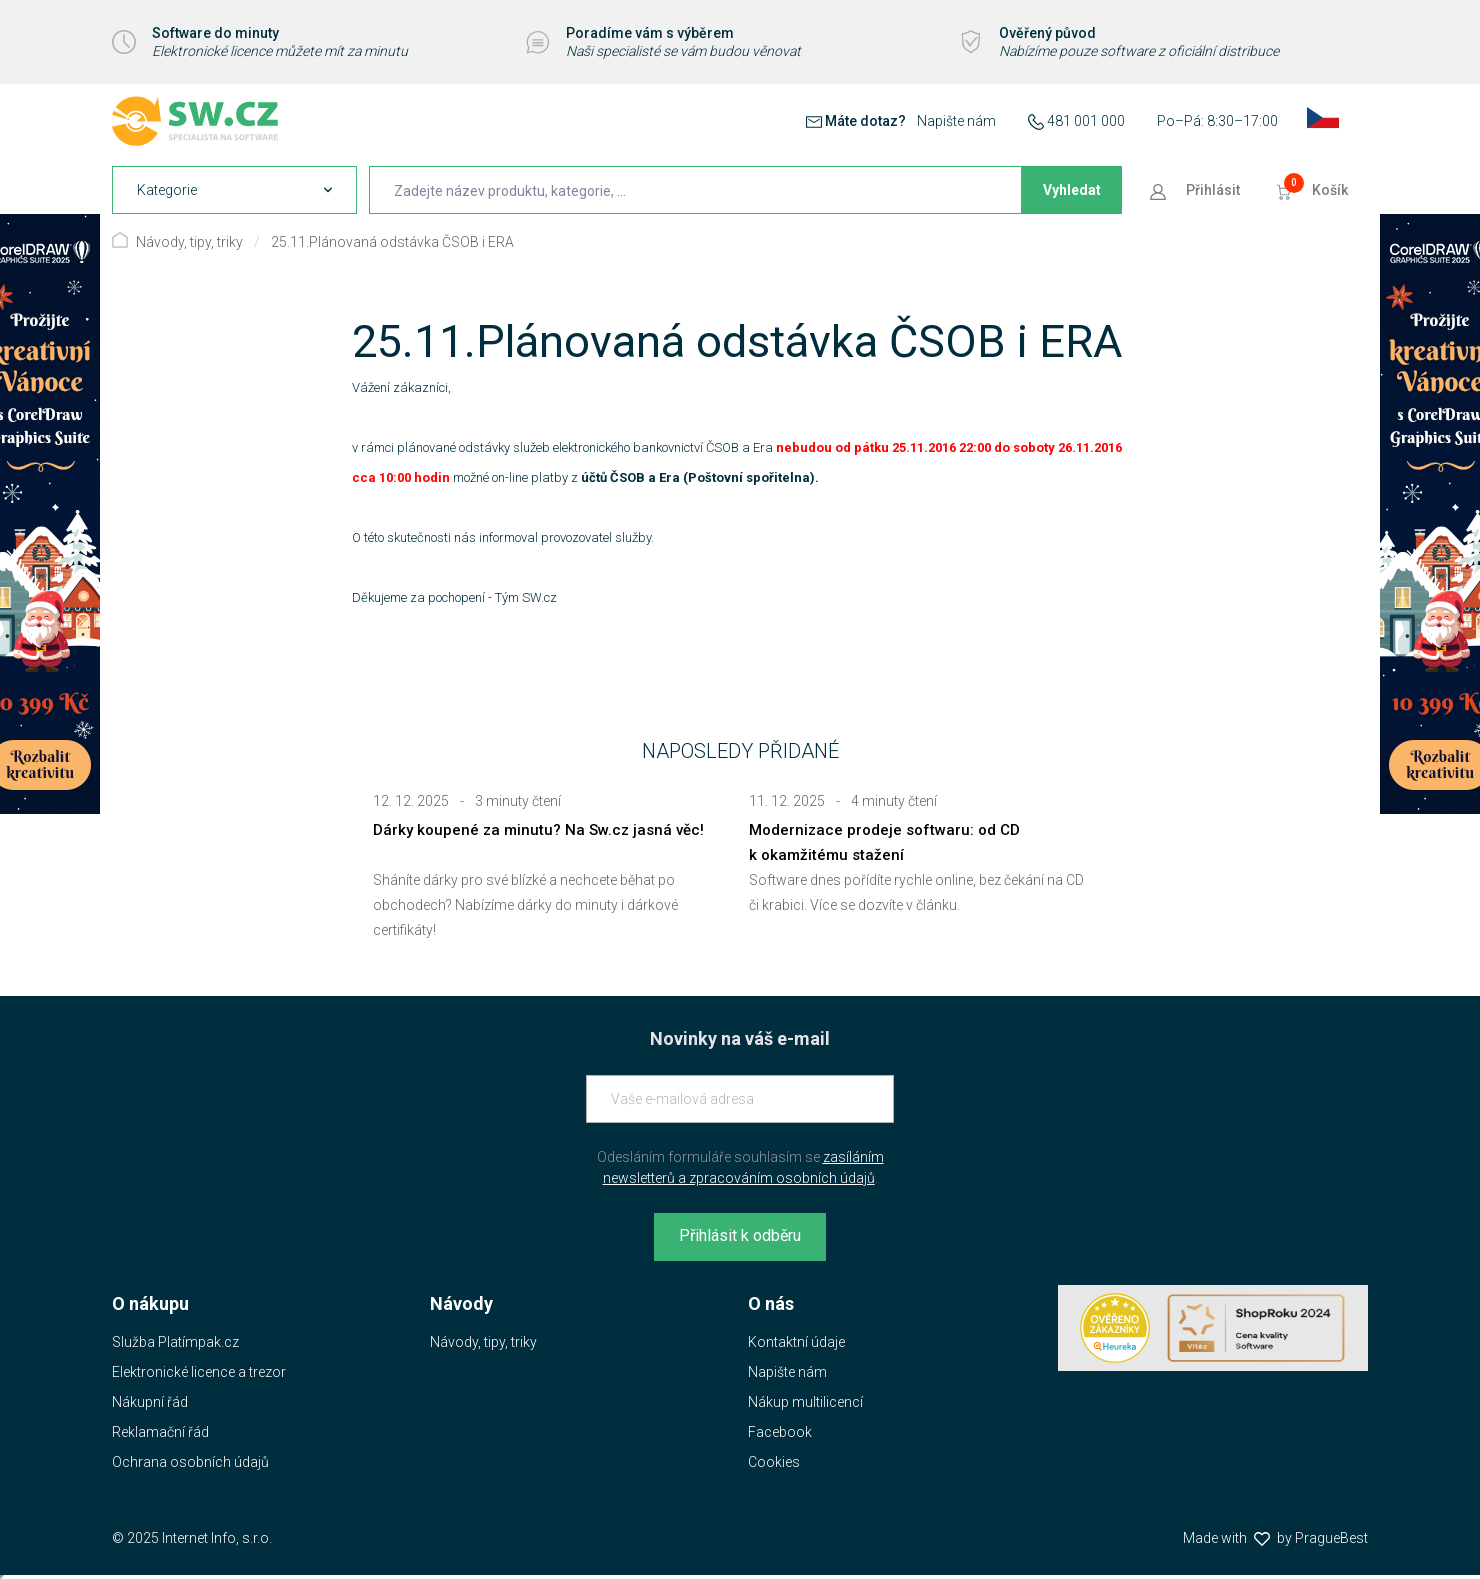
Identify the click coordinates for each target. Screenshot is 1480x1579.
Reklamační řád (160, 1432)
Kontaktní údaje (796, 1342)
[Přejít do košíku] (1314, 190)
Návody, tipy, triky (189, 242)
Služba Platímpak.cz (175, 1342)
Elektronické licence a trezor (199, 1372)
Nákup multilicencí (805, 1402)
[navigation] (234, 190)
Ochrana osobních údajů (190, 1462)
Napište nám (956, 121)
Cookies (774, 1462)
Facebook (780, 1432)
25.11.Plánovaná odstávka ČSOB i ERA (392, 242)
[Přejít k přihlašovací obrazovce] (1197, 190)
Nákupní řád (150, 1402)
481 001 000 (1086, 121)
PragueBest (1331, 1538)
